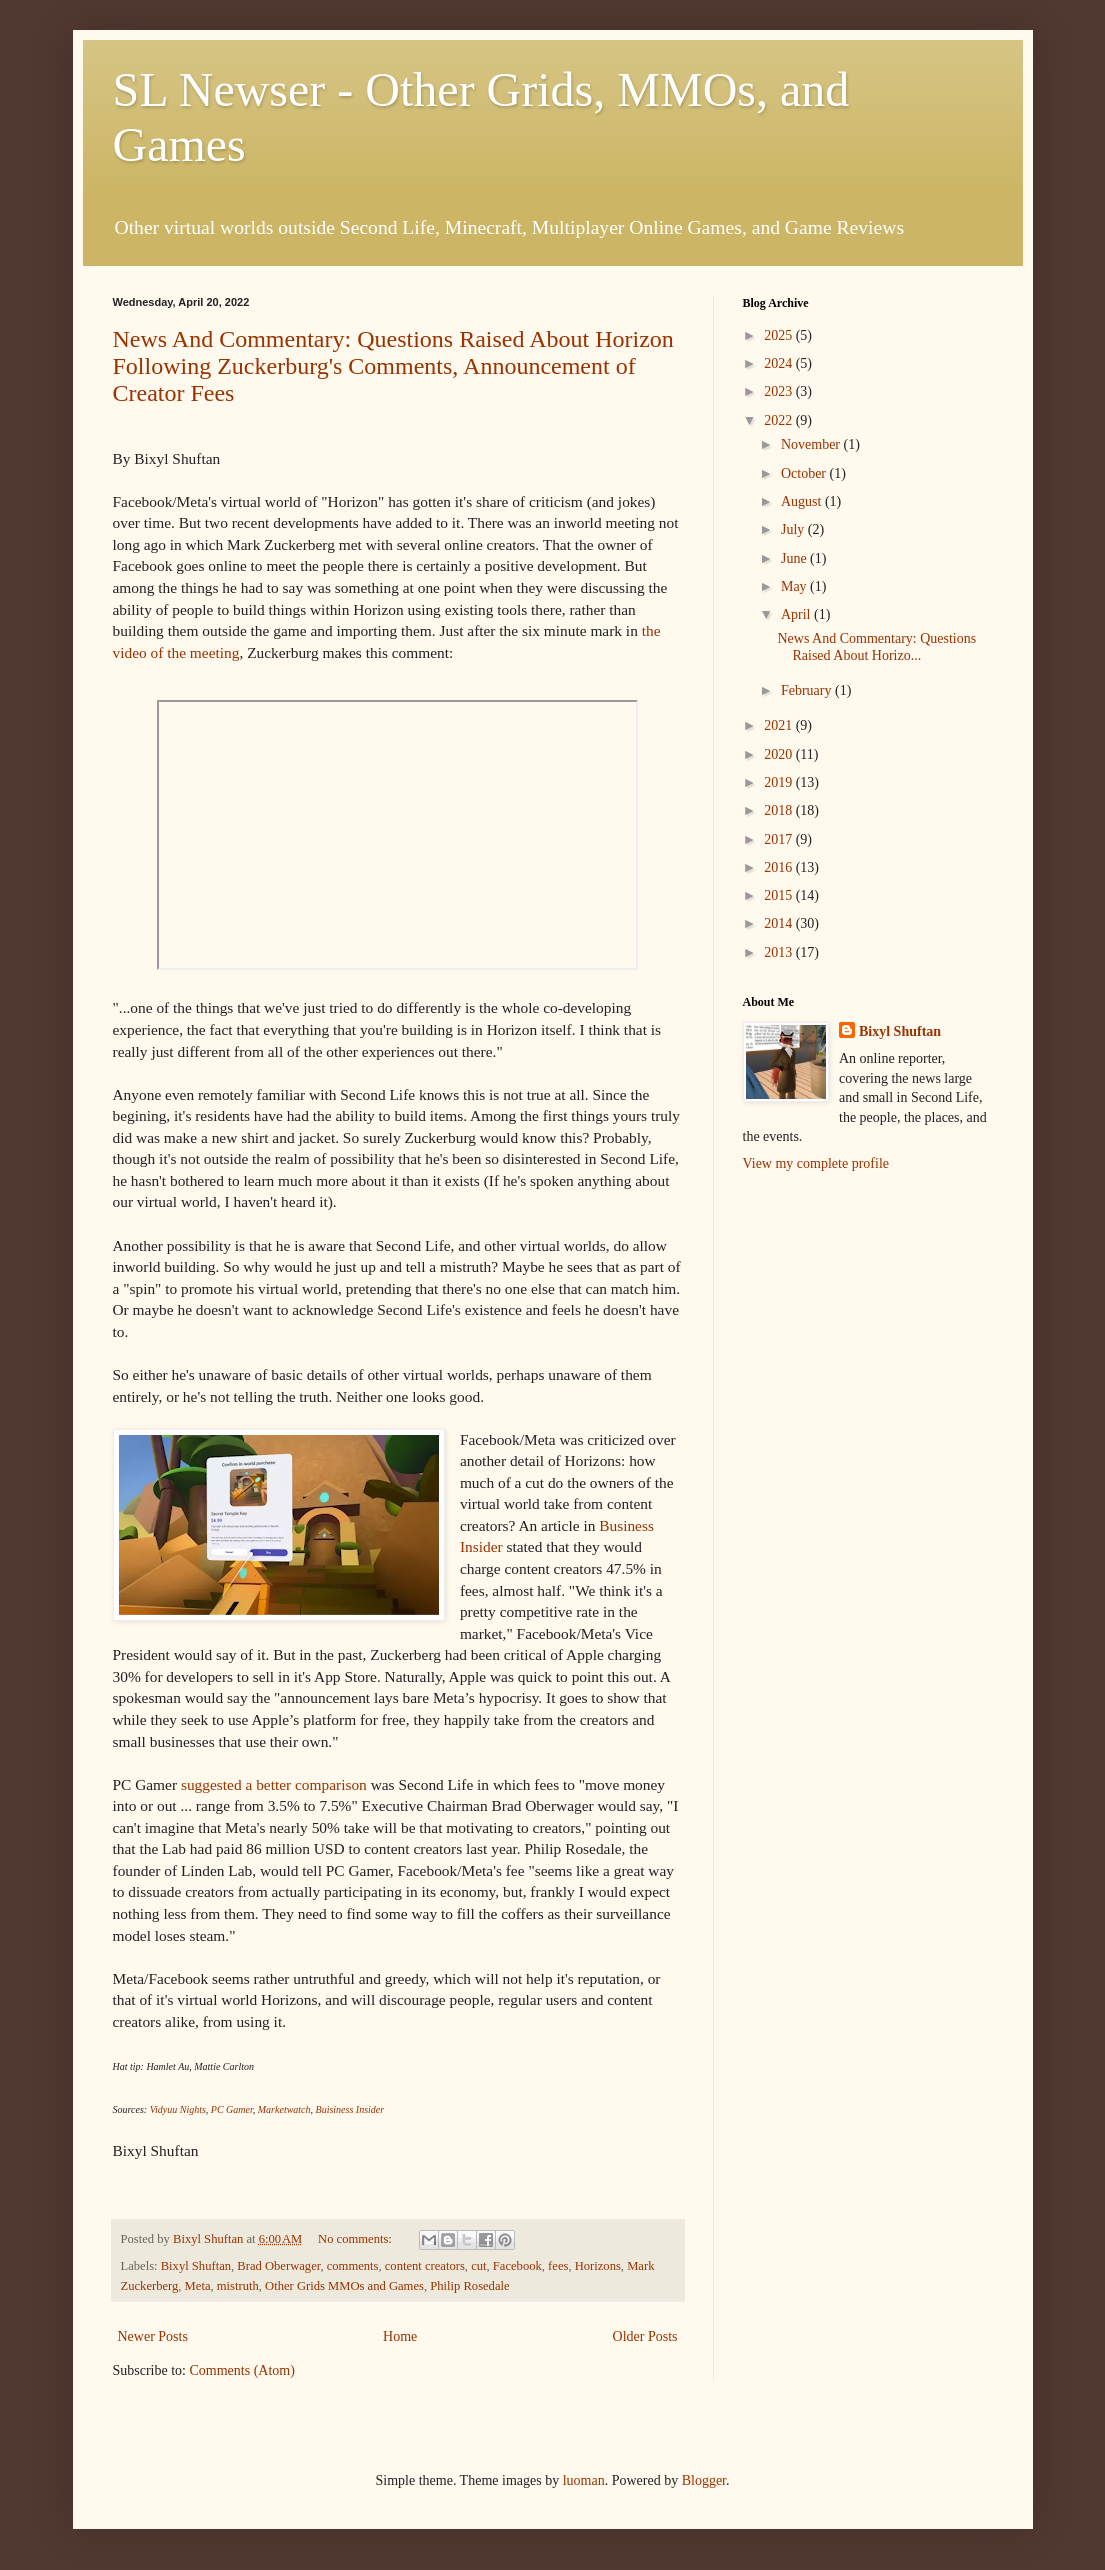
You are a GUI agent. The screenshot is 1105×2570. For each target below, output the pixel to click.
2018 (780, 810)
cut (478, 2266)
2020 (780, 754)
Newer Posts (153, 2336)
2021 (780, 725)
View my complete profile (816, 1163)
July (794, 529)
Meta (198, 2286)
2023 (780, 391)
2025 (780, 335)
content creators (425, 2266)
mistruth (238, 2286)
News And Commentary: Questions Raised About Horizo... (876, 647)
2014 (780, 923)
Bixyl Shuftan (196, 2266)
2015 (780, 895)
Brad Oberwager (278, 2266)
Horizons (598, 2266)
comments (353, 2266)
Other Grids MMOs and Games (344, 2286)
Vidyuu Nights (178, 2109)
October (805, 473)
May (795, 586)
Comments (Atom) (242, 2370)
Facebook (517, 2266)
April (797, 614)
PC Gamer (232, 2109)
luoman (584, 2480)
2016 (780, 867)
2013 (780, 952)
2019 (780, 782)
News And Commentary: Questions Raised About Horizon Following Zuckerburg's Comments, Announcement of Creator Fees (393, 366)
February (808, 690)
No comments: (356, 2239)
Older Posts (645, 2336)
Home (400, 2336)
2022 (780, 420)
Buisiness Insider (350, 2109)
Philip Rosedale (469, 2286)
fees (558, 2266)
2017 (780, 839)
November (812, 444)
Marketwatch (284, 2109)
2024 (780, 363)
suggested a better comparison (274, 1784)
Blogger (704, 2480)
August (803, 501)
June (795, 558)
